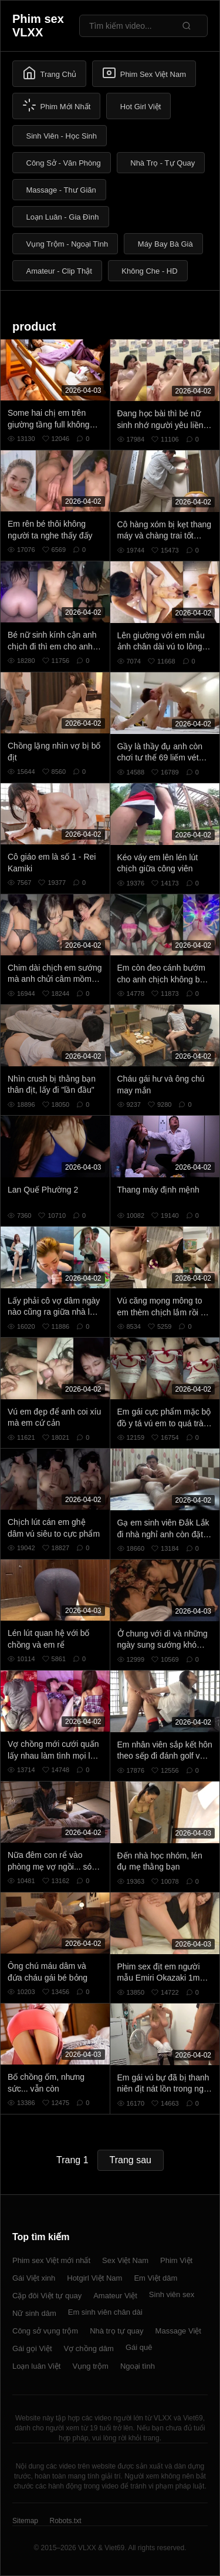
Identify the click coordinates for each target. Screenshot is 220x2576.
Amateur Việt (115, 2295)
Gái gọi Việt (32, 2348)
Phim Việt (176, 2260)
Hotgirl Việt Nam (94, 2278)
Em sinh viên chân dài (105, 2312)
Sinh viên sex (171, 2294)
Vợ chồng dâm (89, 2348)
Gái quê (139, 2347)
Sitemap (25, 2521)
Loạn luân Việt (36, 2366)
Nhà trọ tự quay (116, 2330)
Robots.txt (65, 2521)
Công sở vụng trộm (45, 2330)
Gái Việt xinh (33, 2278)
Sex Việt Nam (125, 2260)
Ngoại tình (137, 2366)
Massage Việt (178, 2330)
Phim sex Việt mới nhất (51, 2260)
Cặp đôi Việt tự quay (47, 2295)
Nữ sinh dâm (34, 2313)
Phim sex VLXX (38, 25)
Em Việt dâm (155, 2278)
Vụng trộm (90, 2366)
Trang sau (130, 2160)
